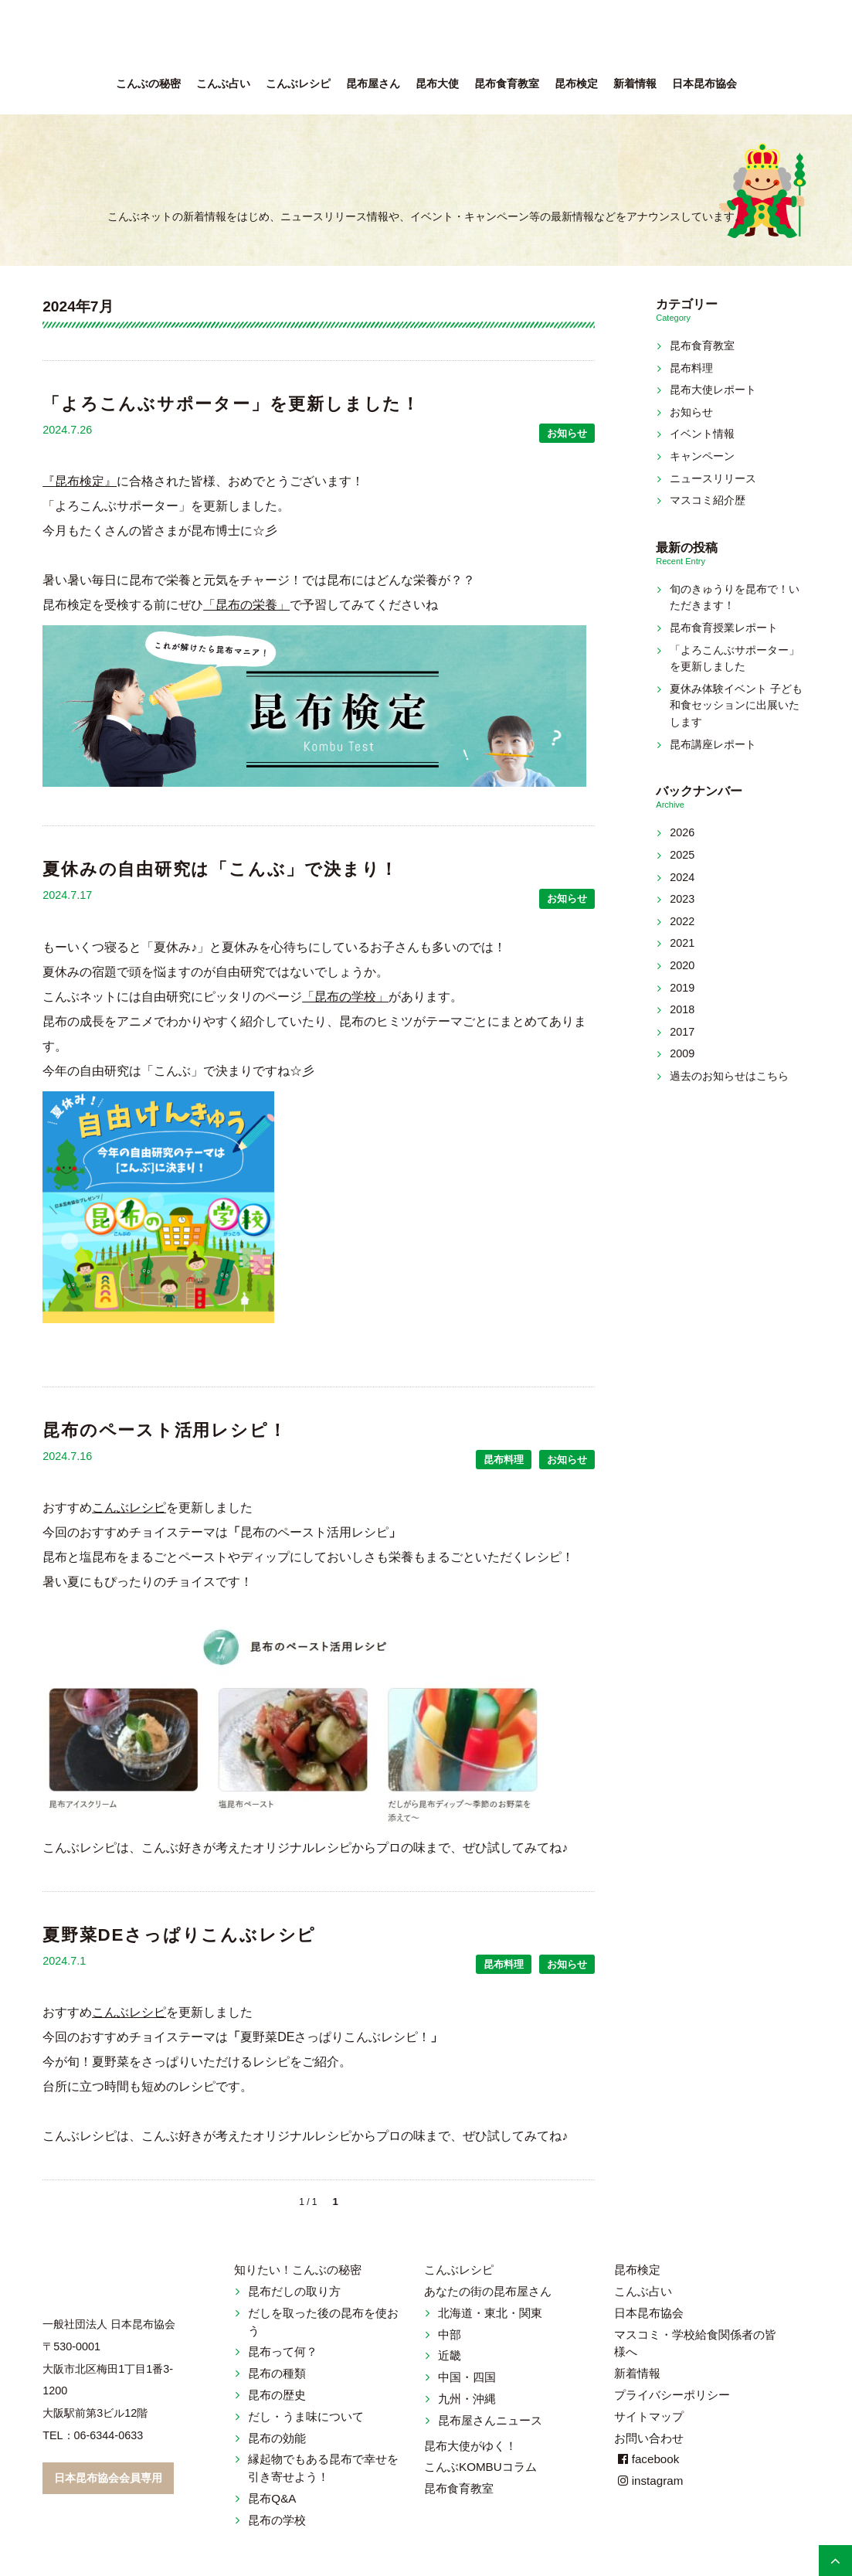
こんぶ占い (223, 84)
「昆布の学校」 (345, 996)
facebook (647, 2458)
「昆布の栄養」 (246, 604)
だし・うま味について (306, 2416)
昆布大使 (437, 84)
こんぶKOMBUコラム (480, 2466)
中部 (449, 2334)
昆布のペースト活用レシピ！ (164, 1430)
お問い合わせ (649, 2438)
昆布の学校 (277, 2520)
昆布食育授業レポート (724, 627)
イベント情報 (702, 433)
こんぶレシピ (298, 84)
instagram (649, 2480)
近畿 (449, 2355)
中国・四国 (467, 2377)
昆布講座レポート (713, 744)
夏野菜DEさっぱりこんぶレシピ (179, 1935)
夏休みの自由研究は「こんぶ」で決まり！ (220, 869)
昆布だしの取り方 (294, 2291)
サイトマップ (649, 2416)
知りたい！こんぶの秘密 (298, 2269)
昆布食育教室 (506, 84)
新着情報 (635, 84)
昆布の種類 (277, 2373)
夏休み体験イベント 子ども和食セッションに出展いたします (736, 705)
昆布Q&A (272, 2498)
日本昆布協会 (704, 84)
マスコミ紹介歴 (707, 500)
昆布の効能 (277, 2438)
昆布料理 (504, 1459)
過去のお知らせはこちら (729, 1076)
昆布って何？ (282, 2351)
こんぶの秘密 (148, 84)
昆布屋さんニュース (490, 2420)
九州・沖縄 (467, 2398)
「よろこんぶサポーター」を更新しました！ (231, 403)
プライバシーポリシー (672, 2394)
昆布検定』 (86, 481)
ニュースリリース (713, 478)
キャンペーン (702, 456)
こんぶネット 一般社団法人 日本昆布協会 (426, 39)
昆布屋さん (373, 84)
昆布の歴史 (277, 2394)
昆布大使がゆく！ (470, 2445)
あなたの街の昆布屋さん (488, 2291)
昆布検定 (576, 84)
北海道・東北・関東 (490, 2312)
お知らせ (567, 433)
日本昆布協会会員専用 (108, 2478)
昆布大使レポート (713, 389)
